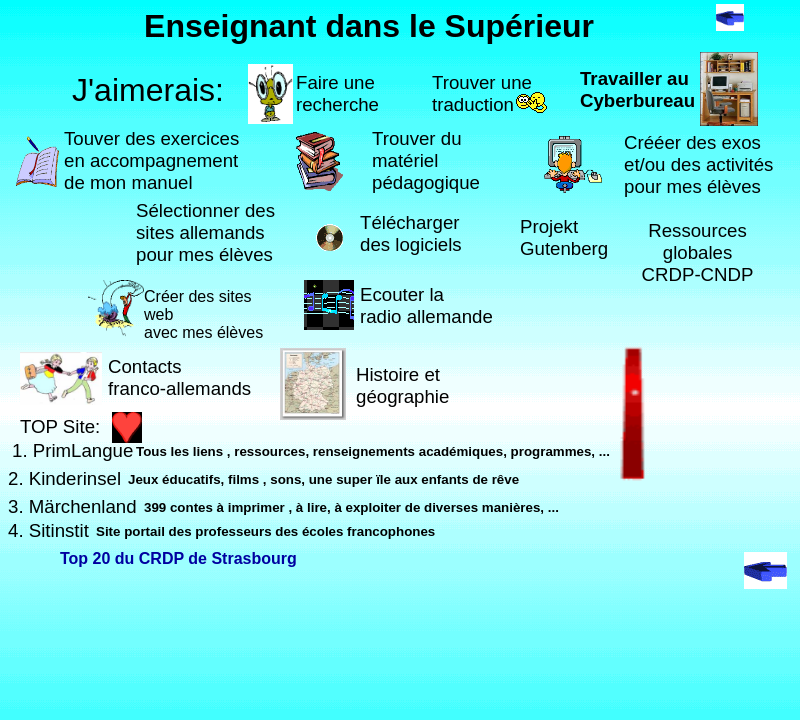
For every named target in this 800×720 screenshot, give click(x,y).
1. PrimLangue (72, 450)
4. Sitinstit (48, 530)
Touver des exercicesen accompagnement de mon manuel (151, 160)
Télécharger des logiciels (411, 233)
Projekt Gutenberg (564, 237)
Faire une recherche (337, 93)
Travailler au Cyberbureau (637, 89)
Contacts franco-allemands (179, 377)
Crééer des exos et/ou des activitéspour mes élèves (698, 164)
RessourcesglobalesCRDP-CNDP (698, 252)
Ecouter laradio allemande (426, 305)
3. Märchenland (72, 506)
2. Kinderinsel (64, 478)
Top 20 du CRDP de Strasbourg (178, 558)
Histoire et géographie (402, 385)
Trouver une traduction (482, 93)
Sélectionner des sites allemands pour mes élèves (205, 232)
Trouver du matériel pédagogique (426, 160)
